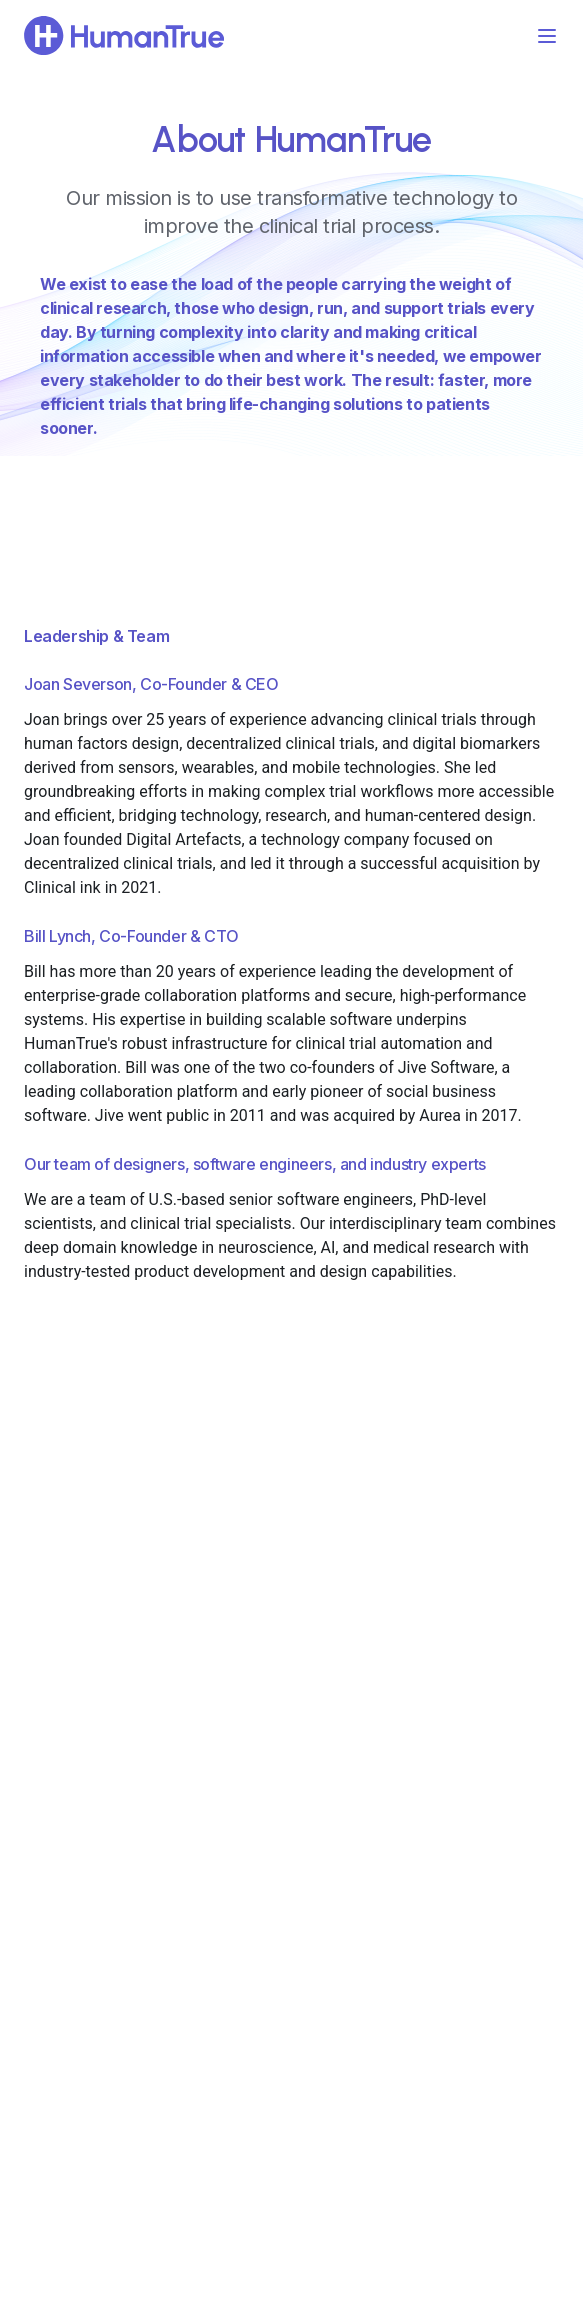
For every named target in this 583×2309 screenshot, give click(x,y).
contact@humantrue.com (291, 2107)
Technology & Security (101, 1690)
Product (56, 1654)
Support (56, 1726)
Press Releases (438, 1726)
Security (416, 1762)
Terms (410, 1834)
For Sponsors (253, 1726)
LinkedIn (292, 2067)
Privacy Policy (434, 1798)
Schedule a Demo (292, 2015)
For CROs (241, 1654)
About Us (419, 1654)
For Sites (239, 1690)
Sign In (53, 1762)
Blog (405, 1690)
